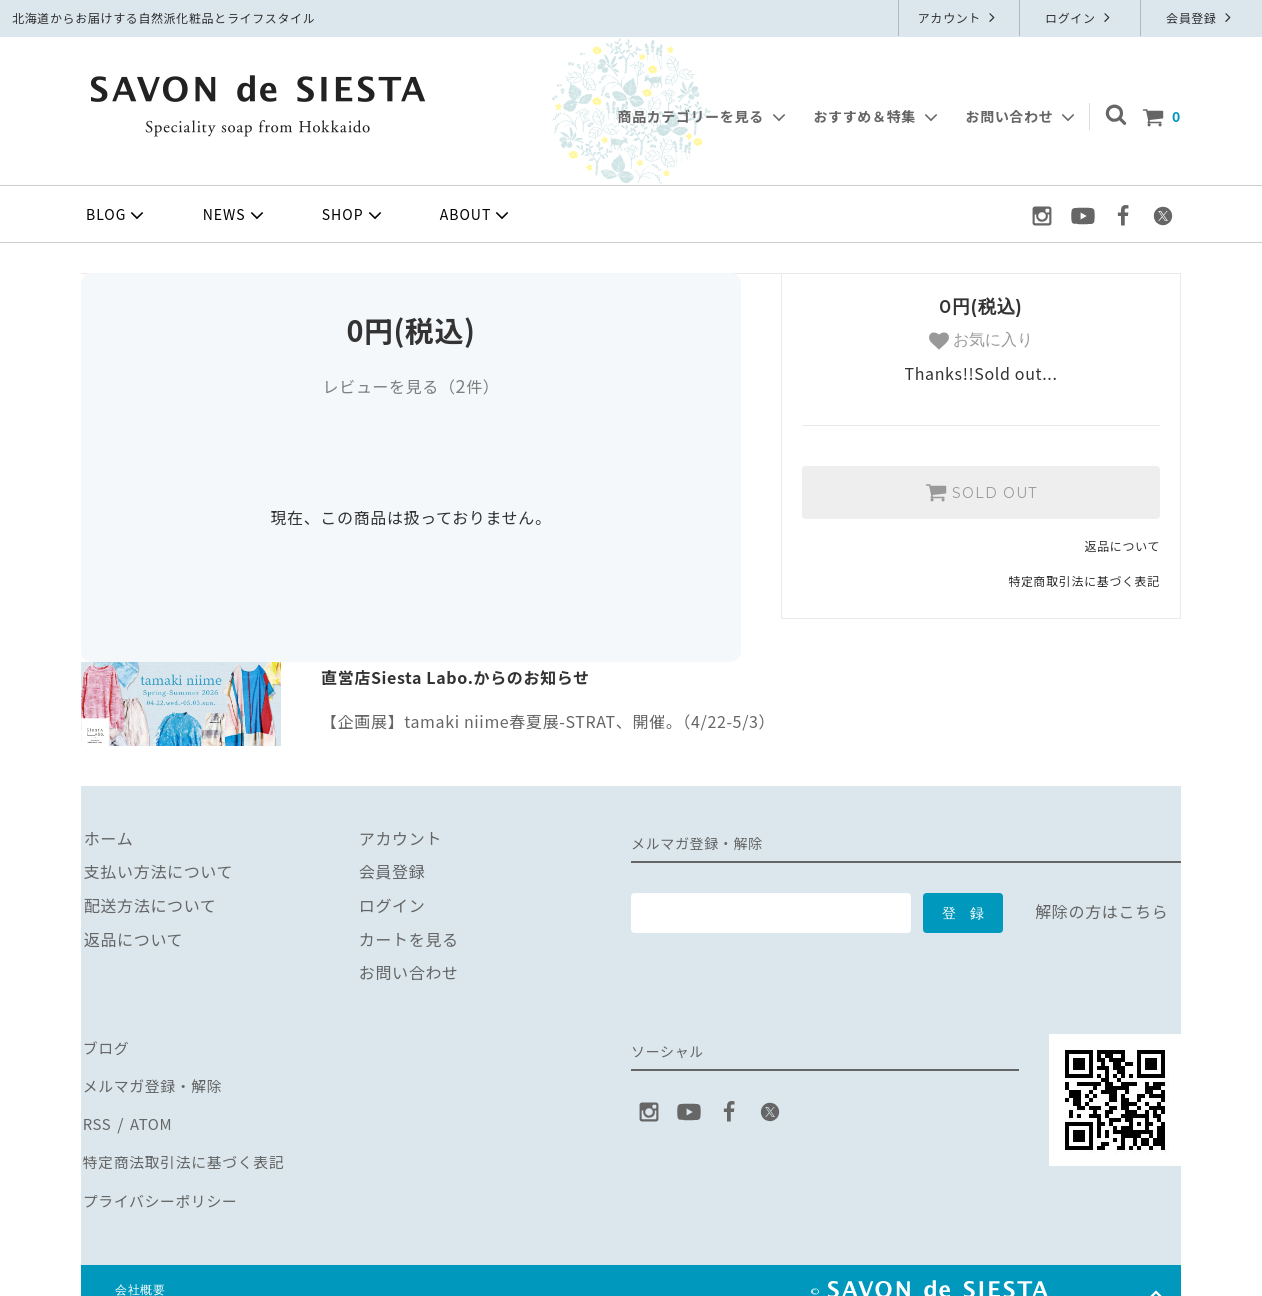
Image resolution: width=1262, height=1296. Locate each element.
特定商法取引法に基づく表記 (189, 1147)
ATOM (149, 1113)
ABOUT (477, 215)
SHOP (354, 215)
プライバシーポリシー (164, 1181)
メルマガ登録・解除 (156, 1080)
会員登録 (1201, 17)
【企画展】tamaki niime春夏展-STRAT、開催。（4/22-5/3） (548, 721)
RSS (96, 1113)
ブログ (106, 1046)
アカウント (959, 17)
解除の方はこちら (1101, 911)
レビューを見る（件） (410, 386)
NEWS (235, 215)
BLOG (117, 215)
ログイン (1080, 17)
